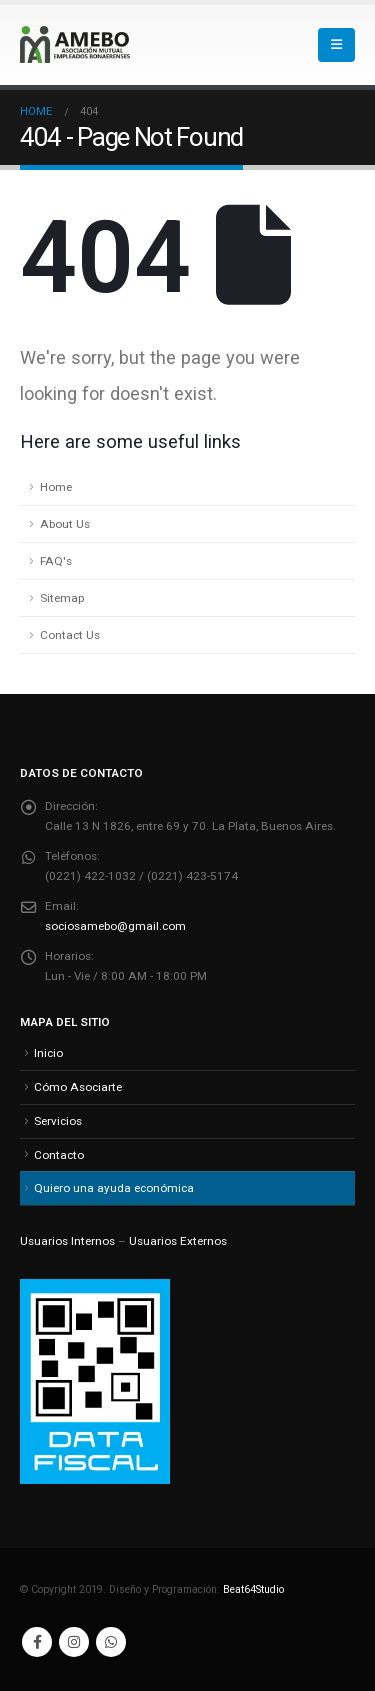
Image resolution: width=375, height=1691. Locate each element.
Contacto (59, 1155)
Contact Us (70, 635)
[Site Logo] (75, 44)
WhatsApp (111, 1642)
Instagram (74, 1642)
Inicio (48, 1053)
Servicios (58, 1121)
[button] (336, 45)
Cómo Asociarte (78, 1087)
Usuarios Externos (178, 1241)
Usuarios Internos (67, 1241)
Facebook (37, 1642)
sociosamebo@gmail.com (115, 926)
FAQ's (56, 561)
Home (56, 487)
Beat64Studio (253, 1589)
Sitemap (62, 598)
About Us (65, 524)
